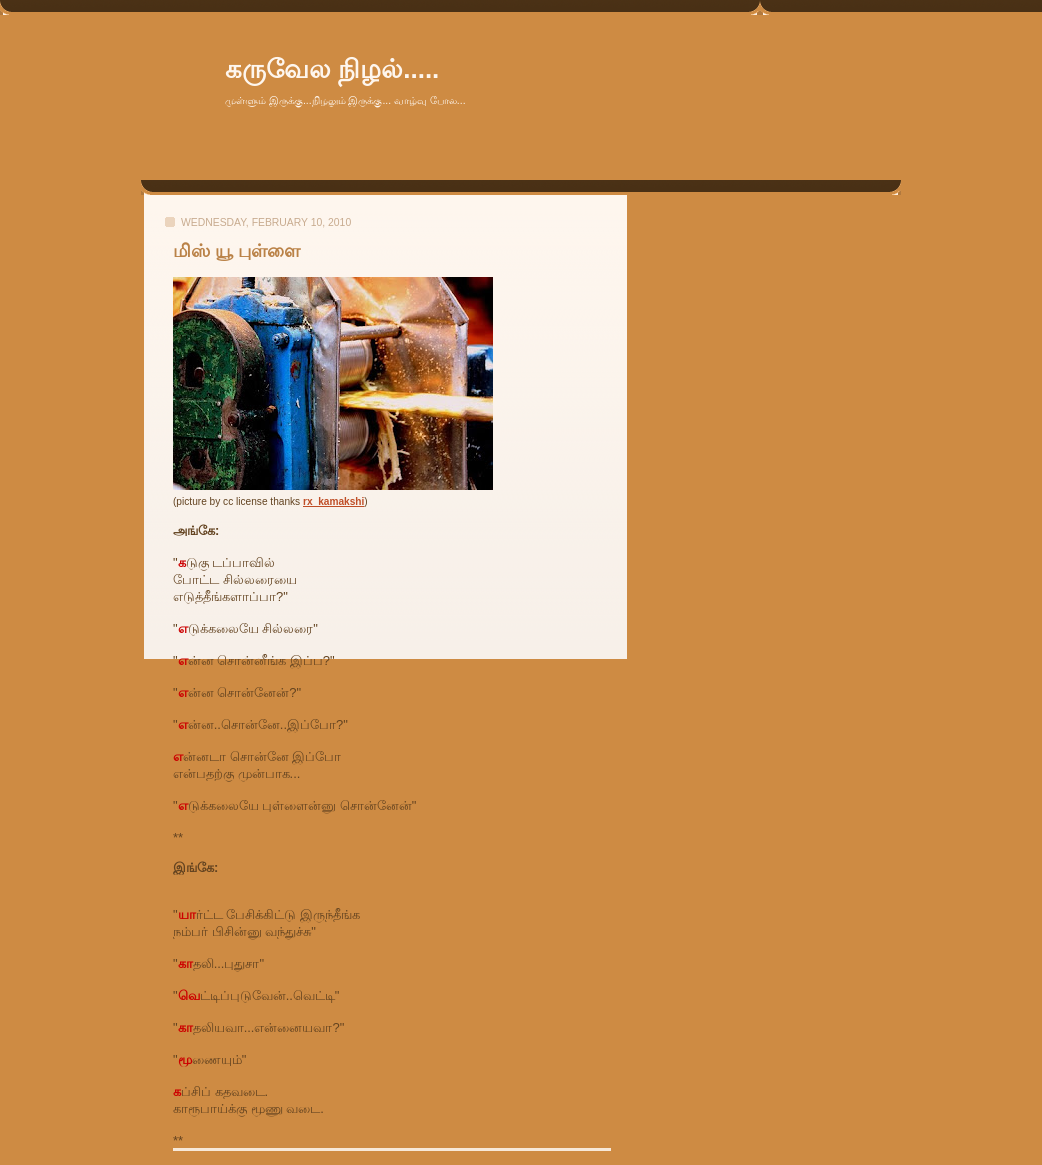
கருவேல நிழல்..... (332, 69)
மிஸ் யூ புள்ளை (236, 251)
